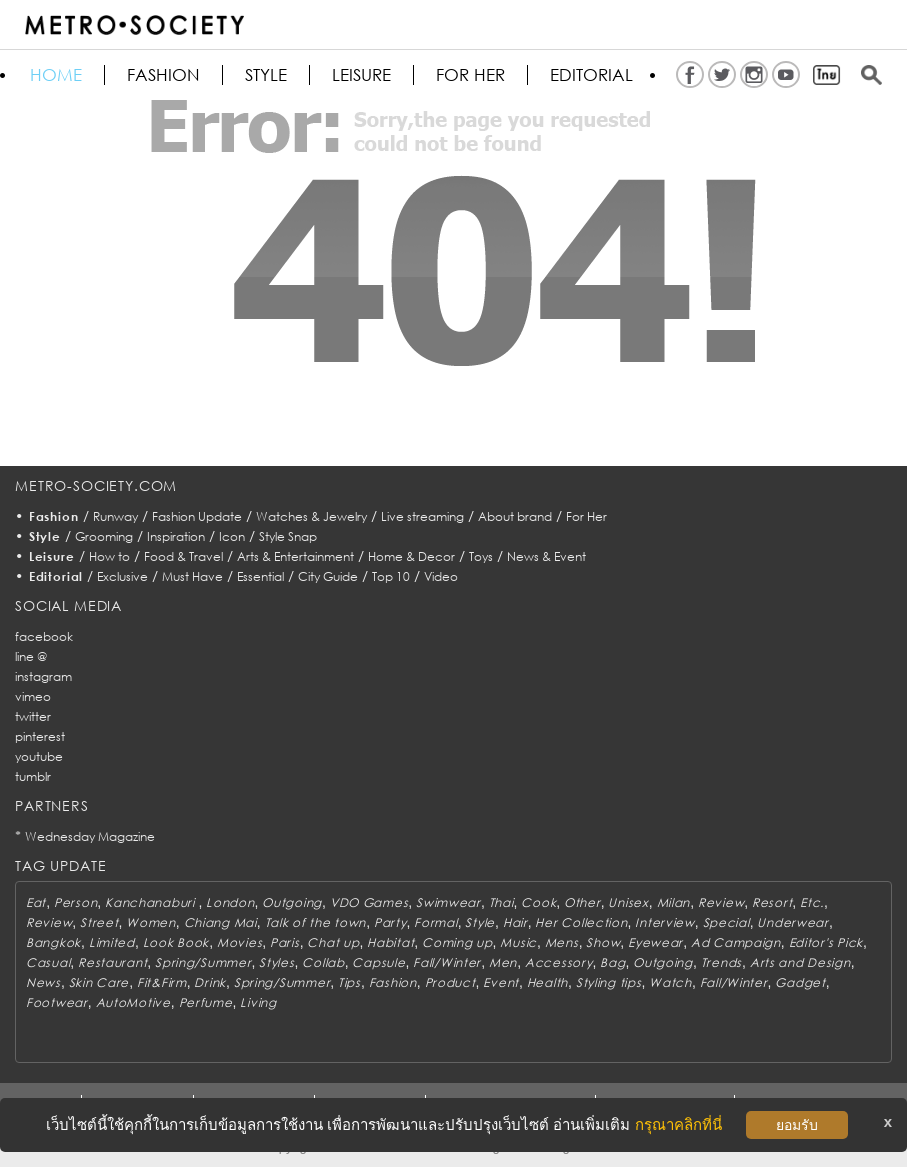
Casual (48, 962)
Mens (562, 942)
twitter (33, 716)
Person (75, 902)
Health (547, 982)
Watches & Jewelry (311, 516)
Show (603, 942)
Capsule (378, 962)
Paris (285, 942)
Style (266, 75)
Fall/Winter (447, 962)
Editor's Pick (826, 942)
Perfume (206, 1002)
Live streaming (422, 516)
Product (450, 982)
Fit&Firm (162, 982)
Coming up (457, 942)
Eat (36, 902)
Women (151, 922)
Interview (664, 922)
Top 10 (391, 576)
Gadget (800, 982)
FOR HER (470, 75)
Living (258, 1002)
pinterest (40, 736)
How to (109, 556)
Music (518, 942)
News (43, 982)
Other (582, 902)
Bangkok (53, 942)
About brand (515, 516)
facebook (44, 636)
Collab (323, 962)
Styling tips (609, 982)
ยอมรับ (797, 1125)
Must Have (192, 576)
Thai (501, 902)
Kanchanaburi (151, 902)
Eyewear (655, 942)
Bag (612, 962)
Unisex (628, 902)
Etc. (812, 902)
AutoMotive (133, 1002)
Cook (538, 902)
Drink (210, 982)
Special (726, 922)
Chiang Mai (220, 922)
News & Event (546, 556)
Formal (435, 922)
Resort (772, 902)
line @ (31, 656)
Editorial (591, 75)
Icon (232, 536)
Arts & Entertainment (295, 556)
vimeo (33, 696)
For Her (586, 516)
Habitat (390, 942)
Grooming (104, 536)
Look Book (176, 942)
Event (501, 982)
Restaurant (112, 962)
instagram (43, 676)
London (230, 902)
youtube (39, 756)
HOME (56, 75)
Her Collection (581, 922)
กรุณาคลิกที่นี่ (678, 1124)
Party (390, 922)
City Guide (328, 576)
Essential (260, 576)
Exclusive (122, 576)
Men (503, 962)
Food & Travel (183, 556)
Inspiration (176, 536)
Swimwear (448, 902)
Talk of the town (316, 922)
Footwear (57, 1002)
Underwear (792, 922)
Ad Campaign (736, 942)
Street (99, 922)
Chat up (333, 942)
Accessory (558, 962)
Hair (515, 922)
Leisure (361, 75)
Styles (276, 962)
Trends (721, 962)
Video (441, 576)
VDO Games (369, 902)
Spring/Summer (203, 962)
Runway (115, 516)
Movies (239, 942)
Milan (674, 902)
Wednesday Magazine (90, 836)
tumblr (33, 776)
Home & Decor (411, 556)
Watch (670, 982)
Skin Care (99, 982)
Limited (112, 942)
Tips (349, 982)
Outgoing (292, 902)
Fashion (163, 75)
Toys (481, 556)
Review (721, 902)
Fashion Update (197, 516)
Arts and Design (800, 962)
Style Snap (288, 536)
